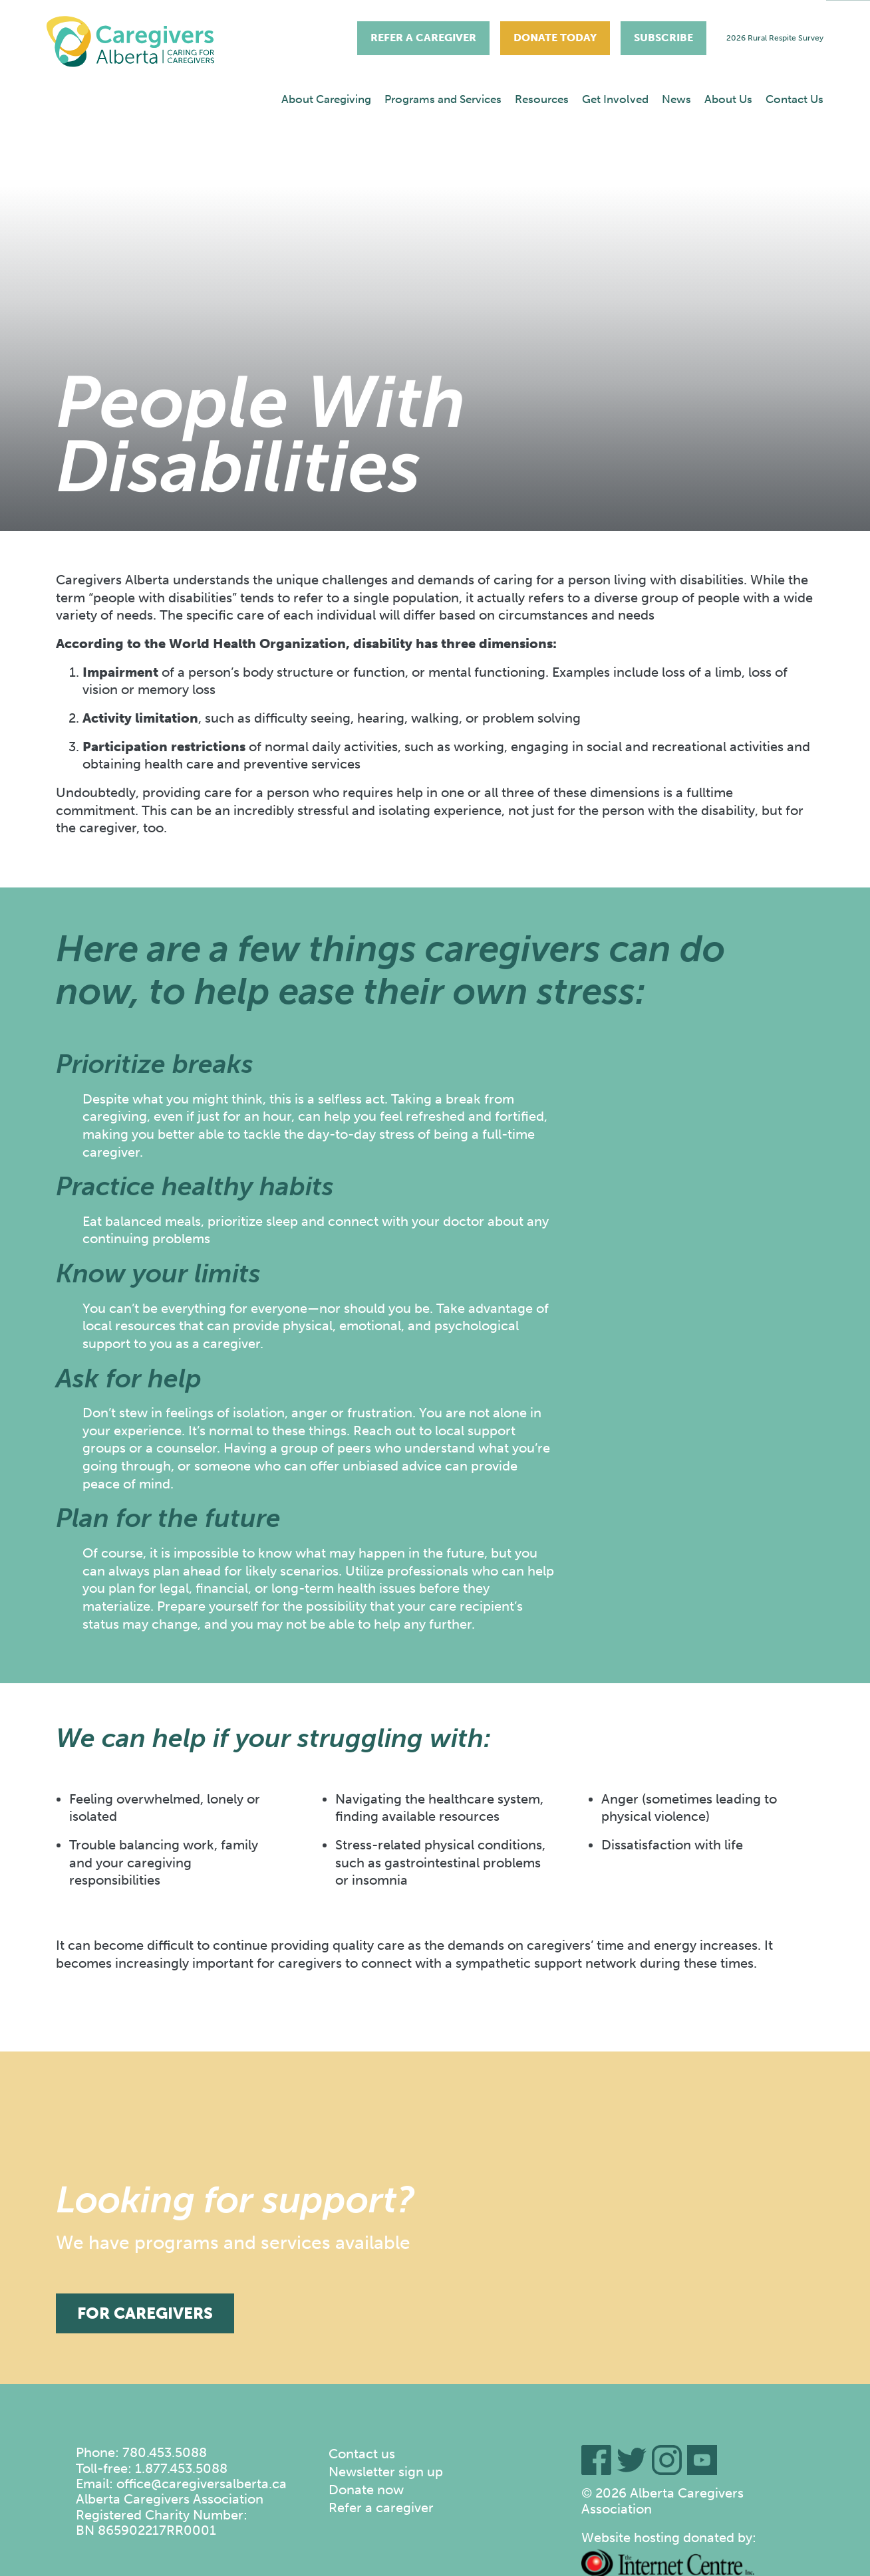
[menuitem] (326, 99)
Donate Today (555, 37)
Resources (542, 99)
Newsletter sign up (386, 2472)
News (676, 99)
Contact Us (794, 99)
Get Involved (615, 99)
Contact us (362, 2454)
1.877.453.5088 (181, 2468)
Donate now (366, 2490)
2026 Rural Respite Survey (774, 38)
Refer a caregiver (381, 2508)
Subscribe (663, 37)
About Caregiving (326, 99)
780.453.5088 (164, 2452)
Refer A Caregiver (423, 37)
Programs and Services (443, 99)
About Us (728, 99)
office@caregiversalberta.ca (201, 2484)
